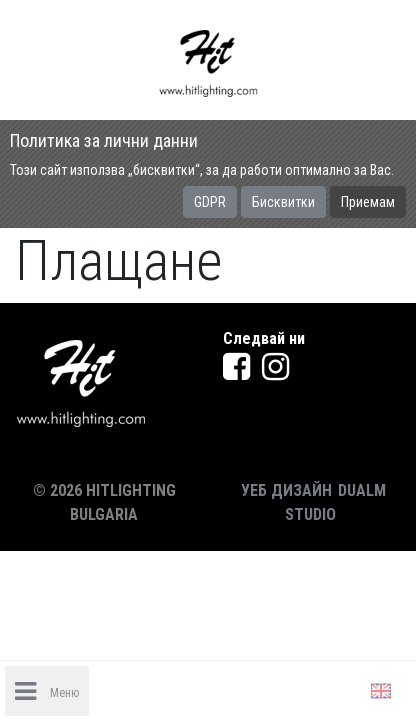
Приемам (368, 202)
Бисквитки (283, 202)
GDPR (210, 202)
